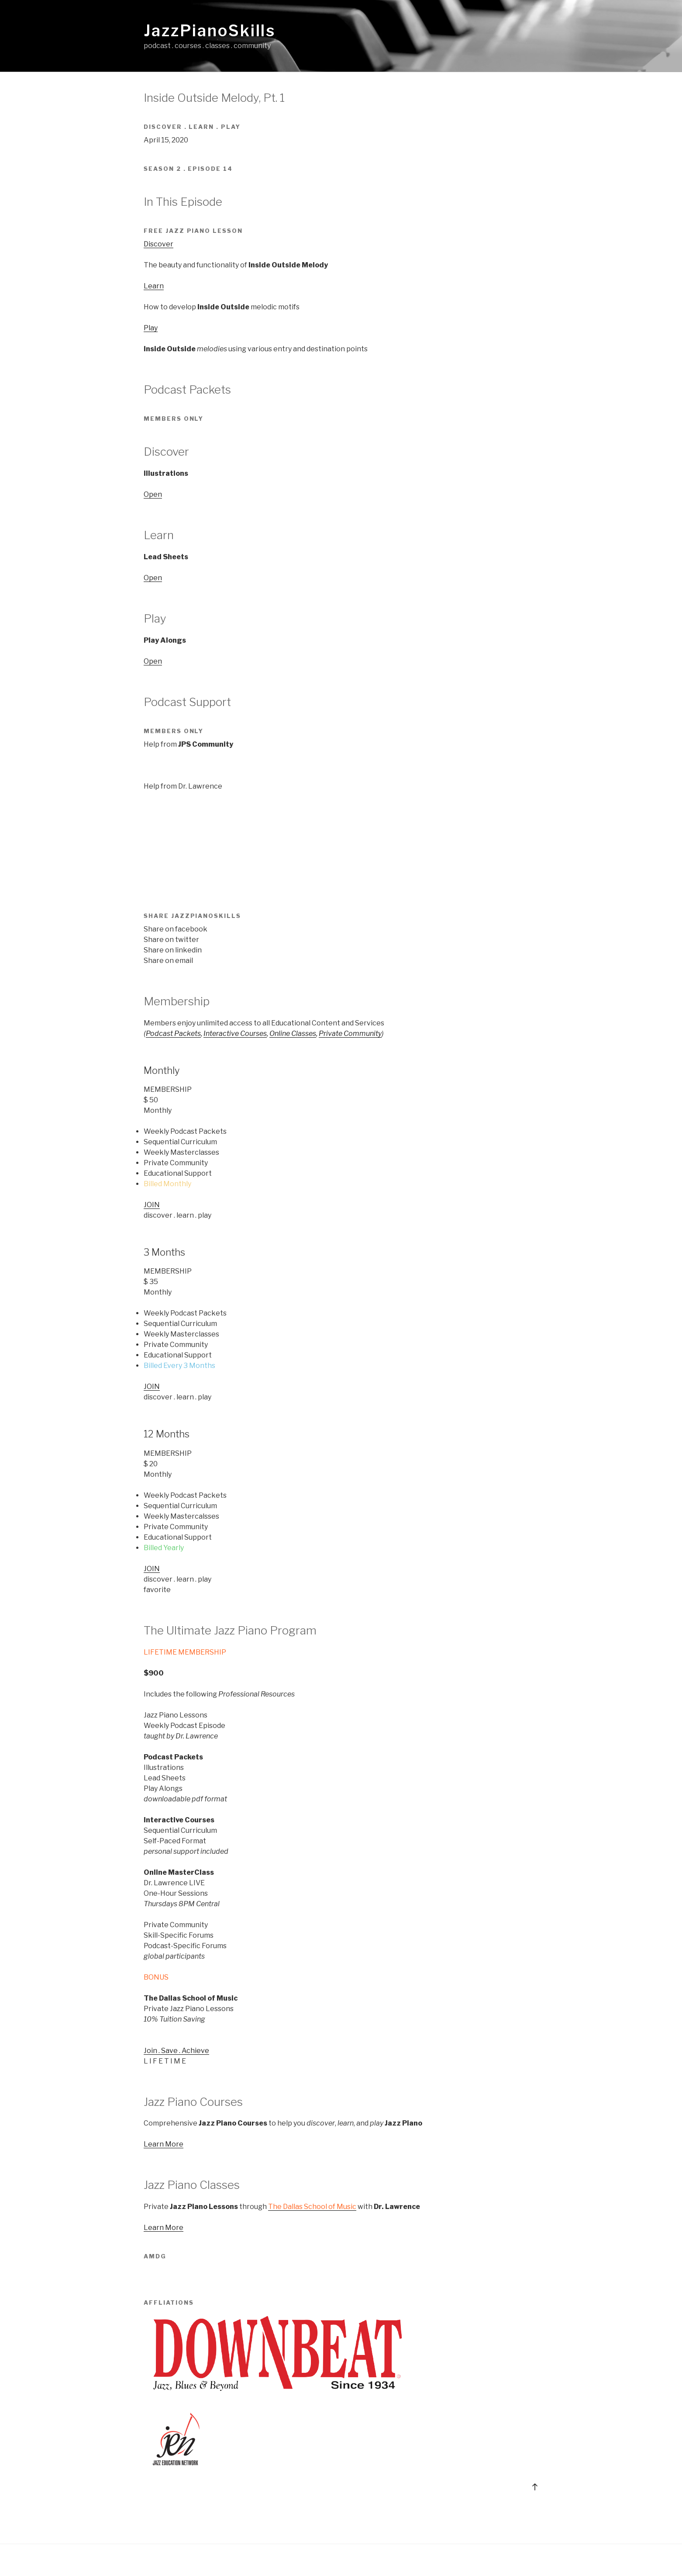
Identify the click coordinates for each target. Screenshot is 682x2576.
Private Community (350, 1033)
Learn (154, 286)
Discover (158, 244)
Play (151, 328)
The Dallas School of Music (312, 2206)
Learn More (163, 2144)
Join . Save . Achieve (176, 2050)
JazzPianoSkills (210, 30)
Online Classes (292, 1033)
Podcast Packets (173, 1033)
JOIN (152, 1205)
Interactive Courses (235, 1033)
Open (153, 494)
